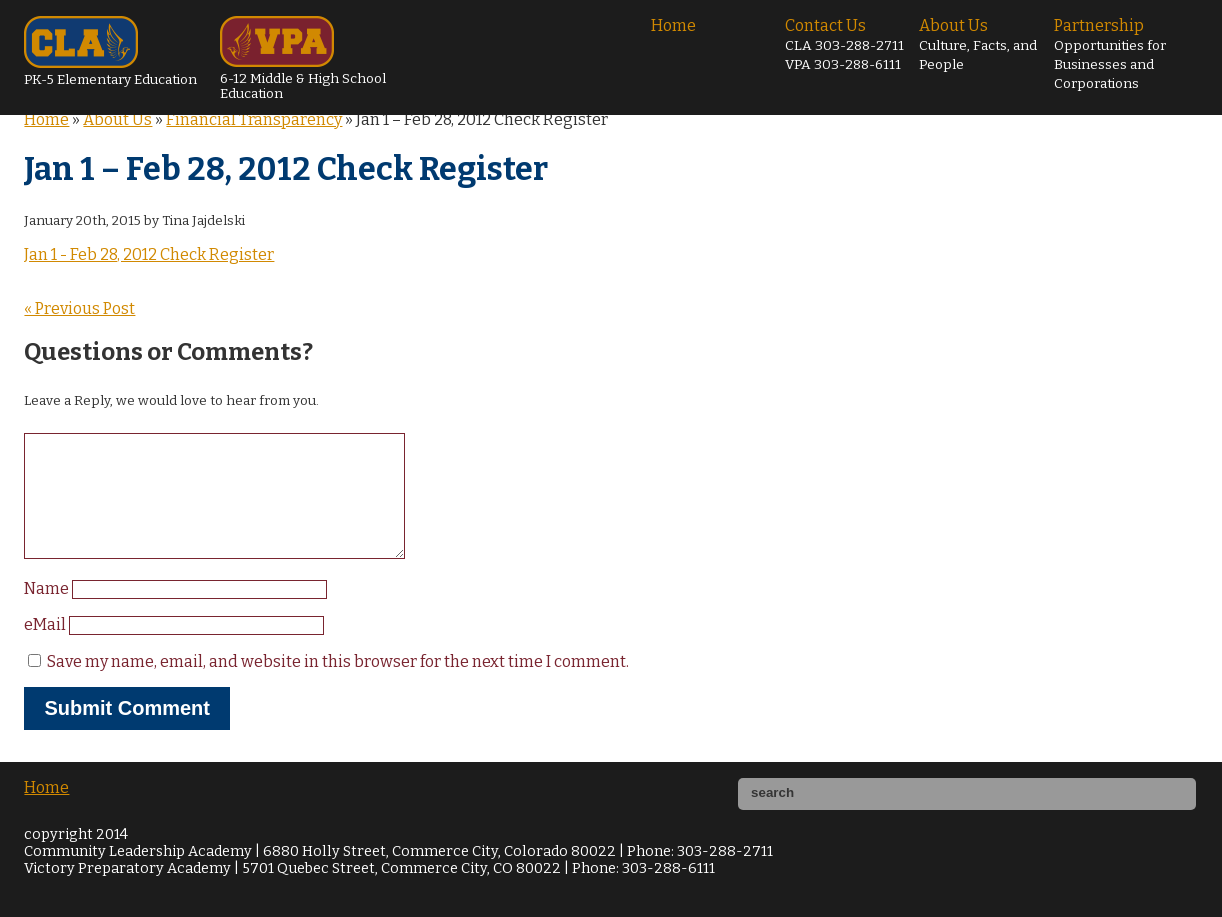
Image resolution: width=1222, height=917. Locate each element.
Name (48, 612)
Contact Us (844, 44)
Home (673, 25)
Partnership (1110, 54)
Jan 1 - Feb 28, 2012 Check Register (149, 254)
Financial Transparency (254, 119)
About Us (978, 44)
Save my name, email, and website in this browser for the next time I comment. (338, 685)
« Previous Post (79, 308)
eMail (46, 648)
